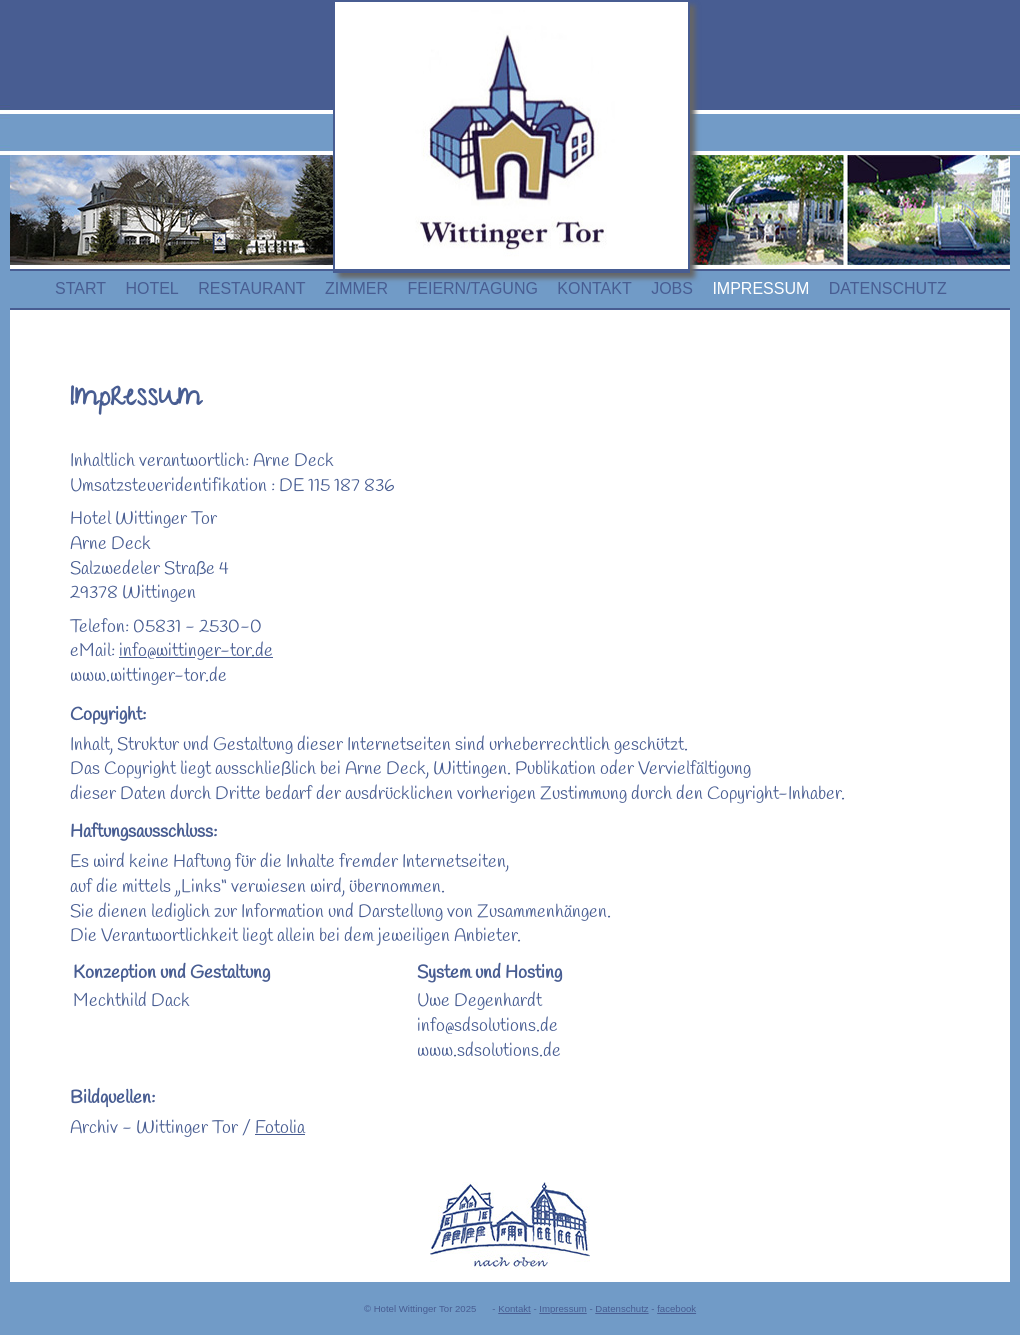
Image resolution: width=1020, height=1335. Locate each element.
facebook (676, 1308)
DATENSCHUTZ (888, 288)
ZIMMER (356, 288)
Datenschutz (621, 1308)
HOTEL (151, 288)
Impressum (562, 1308)
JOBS (672, 288)
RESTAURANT (251, 288)
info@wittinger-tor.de (196, 651)
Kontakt (514, 1308)
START (80, 288)
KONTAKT (594, 288)
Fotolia (280, 1128)
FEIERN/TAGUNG (473, 288)
